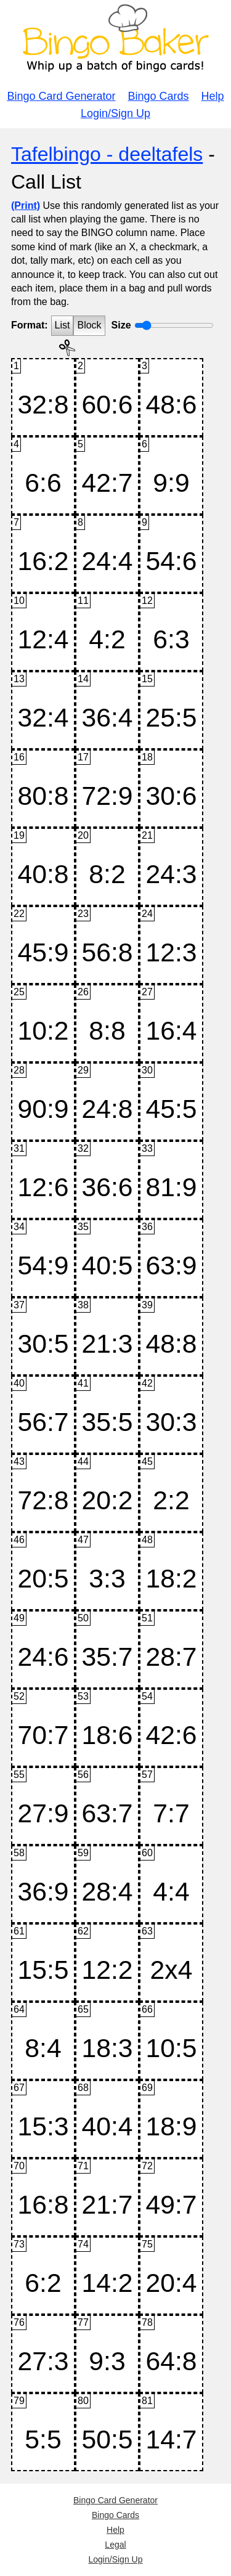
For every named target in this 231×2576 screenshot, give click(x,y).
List (62, 325)
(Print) (25, 205)
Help (212, 96)
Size (121, 325)
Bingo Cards (158, 96)
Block (89, 325)
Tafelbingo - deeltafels (107, 154)
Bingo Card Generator (61, 96)
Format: (29, 325)
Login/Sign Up (115, 113)
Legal (115, 2544)
